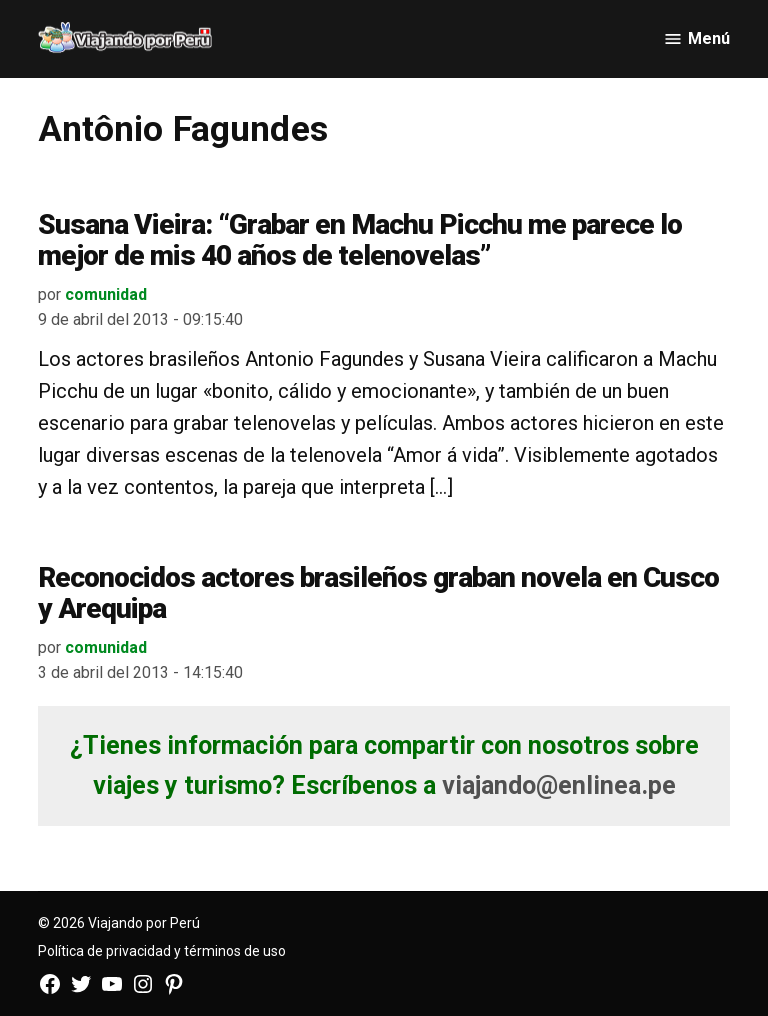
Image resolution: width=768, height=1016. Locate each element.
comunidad (106, 294)
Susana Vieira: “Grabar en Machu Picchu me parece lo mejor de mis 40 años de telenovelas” (360, 240)
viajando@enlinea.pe (559, 785)
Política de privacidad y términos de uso (162, 951)
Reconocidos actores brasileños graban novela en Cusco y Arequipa (378, 593)
